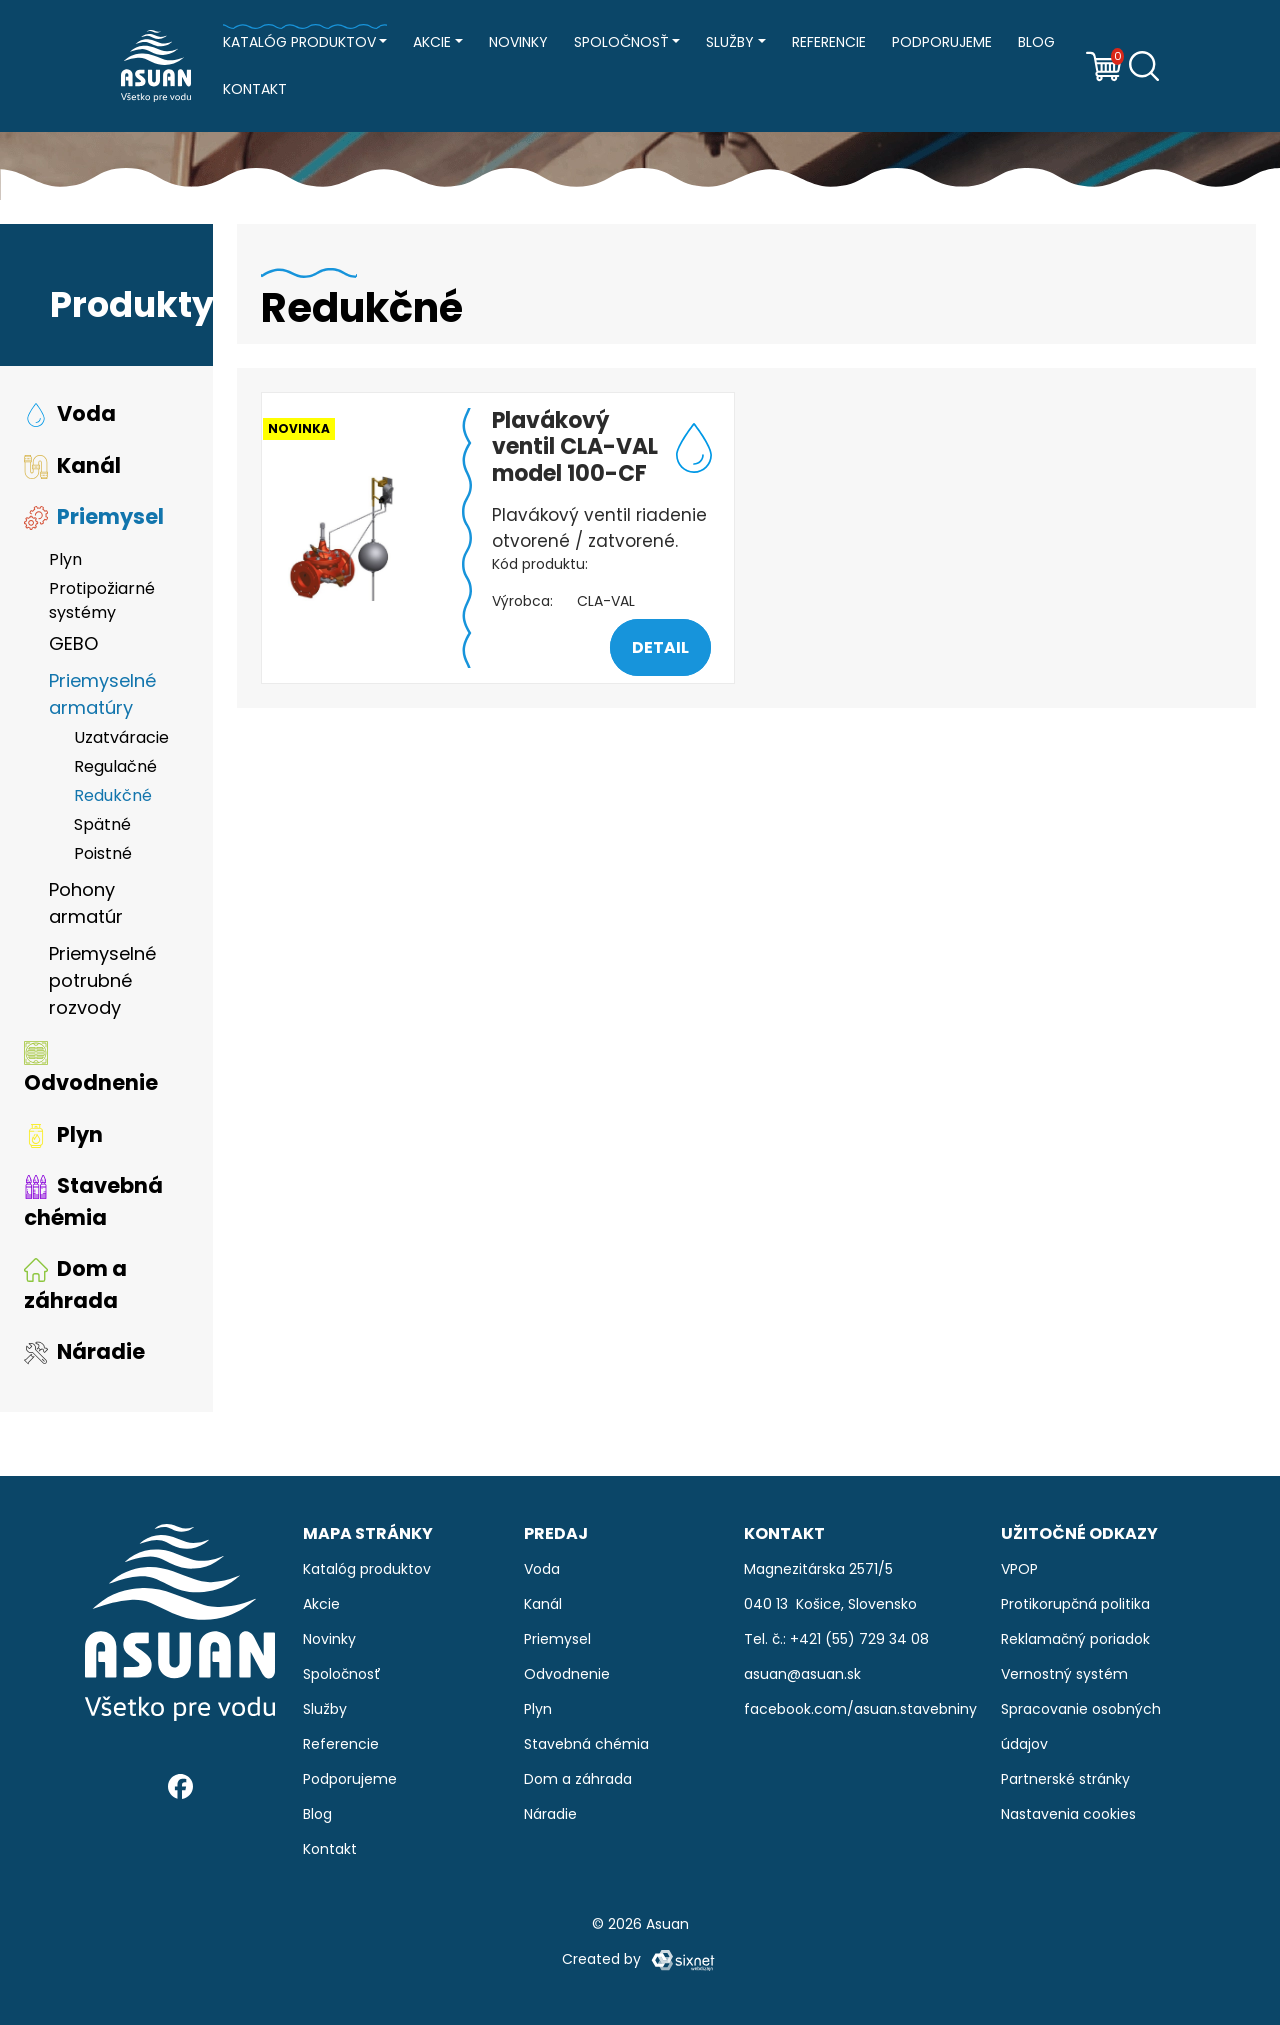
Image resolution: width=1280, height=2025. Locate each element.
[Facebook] (180, 1786)
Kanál (72, 465)
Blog (1036, 42)
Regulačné (115, 766)
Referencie (829, 42)
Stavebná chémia (93, 1201)
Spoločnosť (621, 42)
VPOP (1019, 1569)
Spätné (102, 824)
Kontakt (255, 89)
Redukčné (113, 795)
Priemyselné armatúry (102, 694)
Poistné (103, 853)
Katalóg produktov (299, 42)
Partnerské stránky (1065, 1779)
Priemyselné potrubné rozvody (102, 980)
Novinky (518, 42)
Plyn (65, 559)
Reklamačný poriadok (1075, 1639)
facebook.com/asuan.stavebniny (860, 1709)
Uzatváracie (121, 737)
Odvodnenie (91, 1069)
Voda (70, 413)
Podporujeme (942, 42)
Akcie (432, 42)
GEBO (73, 643)
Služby (730, 42)
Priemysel (94, 516)
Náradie (84, 1351)
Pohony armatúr (86, 903)
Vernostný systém (1064, 1674)
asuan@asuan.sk (802, 1674)
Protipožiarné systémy (102, 600)
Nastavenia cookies (1068, 1814)
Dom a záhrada (75, 1284)
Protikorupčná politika (1075, 1604)
